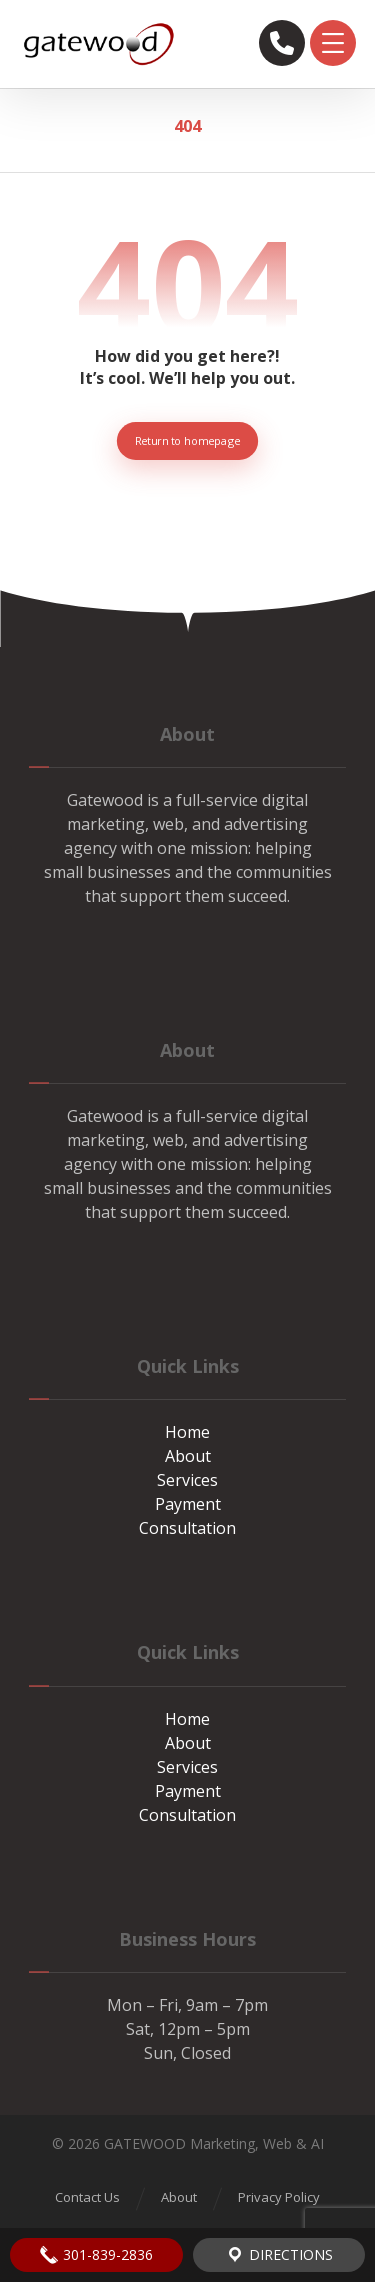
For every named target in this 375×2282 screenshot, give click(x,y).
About (188, 1456)
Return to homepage (187, 440)
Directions (279, 2255)
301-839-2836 (96, 2255)
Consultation (187, 1528)
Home (187, 1432)
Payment (188, 1504)
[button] (333, 43)
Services (187, 1480)
